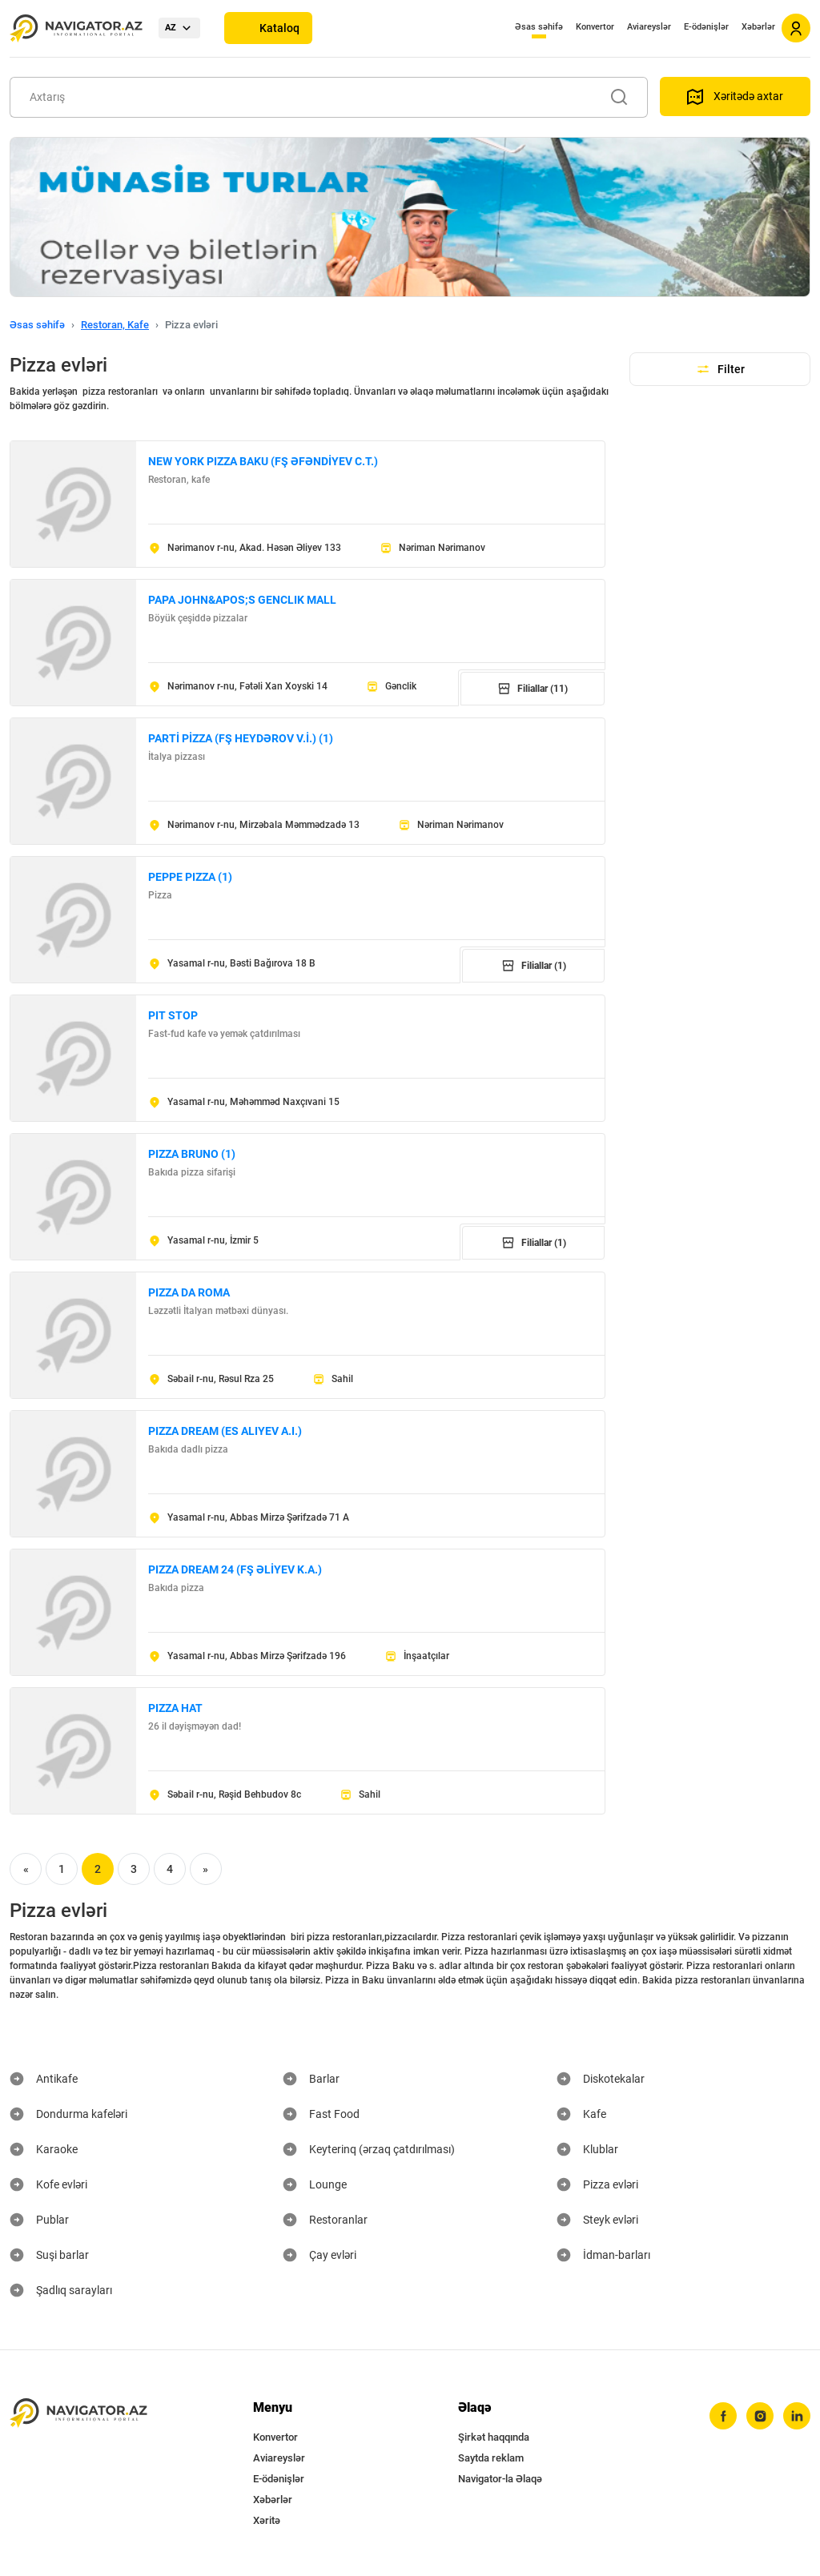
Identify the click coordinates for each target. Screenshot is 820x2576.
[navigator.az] (78, 2413)
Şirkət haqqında (493, 2437)
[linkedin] (796, 2415)
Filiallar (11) (532, 688)
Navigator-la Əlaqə (500, 2479)
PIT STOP (173, 1015)
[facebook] (723, 2415)
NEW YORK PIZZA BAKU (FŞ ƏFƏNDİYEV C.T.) (263, 461)
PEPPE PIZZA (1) (190, 876)
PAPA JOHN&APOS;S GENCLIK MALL (242, 599)
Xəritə (266, 2520)
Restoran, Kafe (115, 325)
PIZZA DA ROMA (189, 1292)
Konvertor (595, 27)
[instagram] (760, 2415)
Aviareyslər (649, 27)
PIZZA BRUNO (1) (191, 1153)
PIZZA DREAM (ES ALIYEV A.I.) (225, 1431)
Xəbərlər (758, 27)
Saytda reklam (491, 2458)
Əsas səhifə (539, 27)
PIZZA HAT (175, 1708)
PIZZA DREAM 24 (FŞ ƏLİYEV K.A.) (235, 1569)
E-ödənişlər (706, 27)
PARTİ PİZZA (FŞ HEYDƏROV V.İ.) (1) (240, 738)
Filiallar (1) (533, 965)
